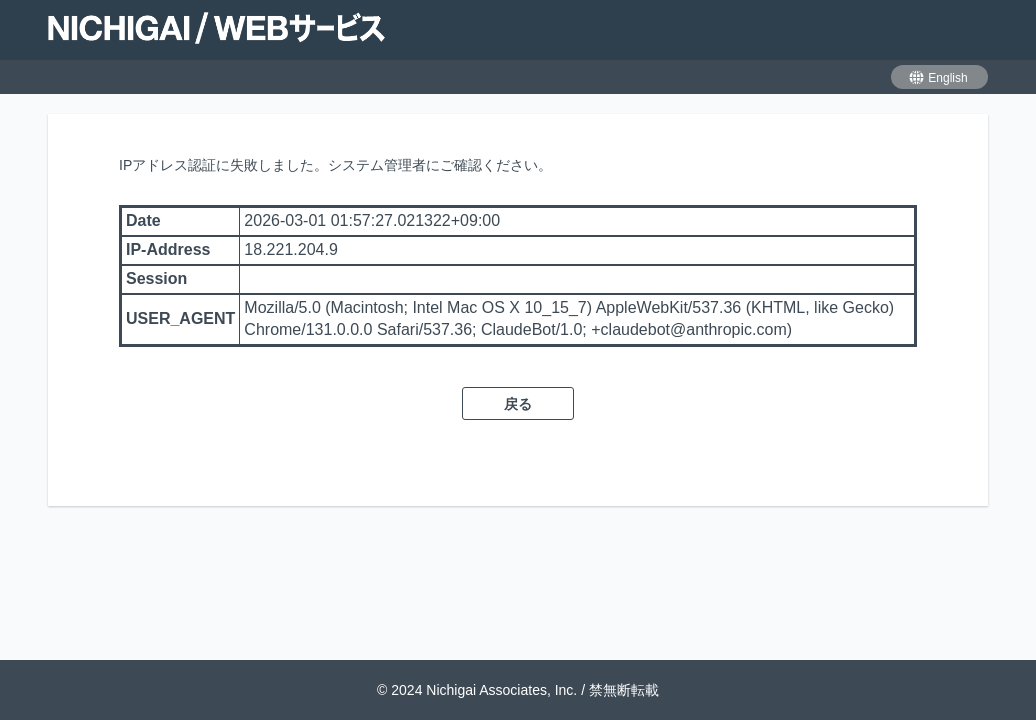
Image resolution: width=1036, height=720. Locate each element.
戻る (518, 404)
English (937, 77)
